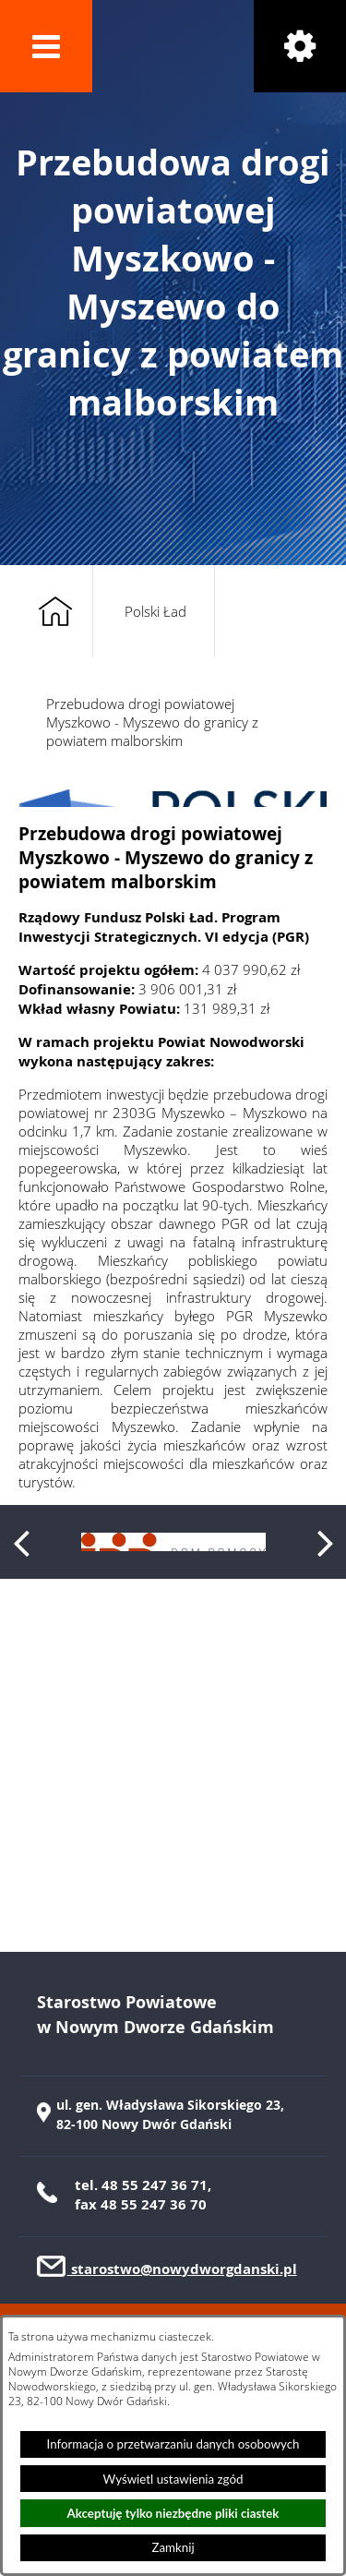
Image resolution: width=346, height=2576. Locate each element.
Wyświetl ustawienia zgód (173, 2479)
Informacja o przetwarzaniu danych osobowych (173, 2444)
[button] (46, 46)
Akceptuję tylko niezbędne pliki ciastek (173, 2513)
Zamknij (172, 2547)
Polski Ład (155, 611)
